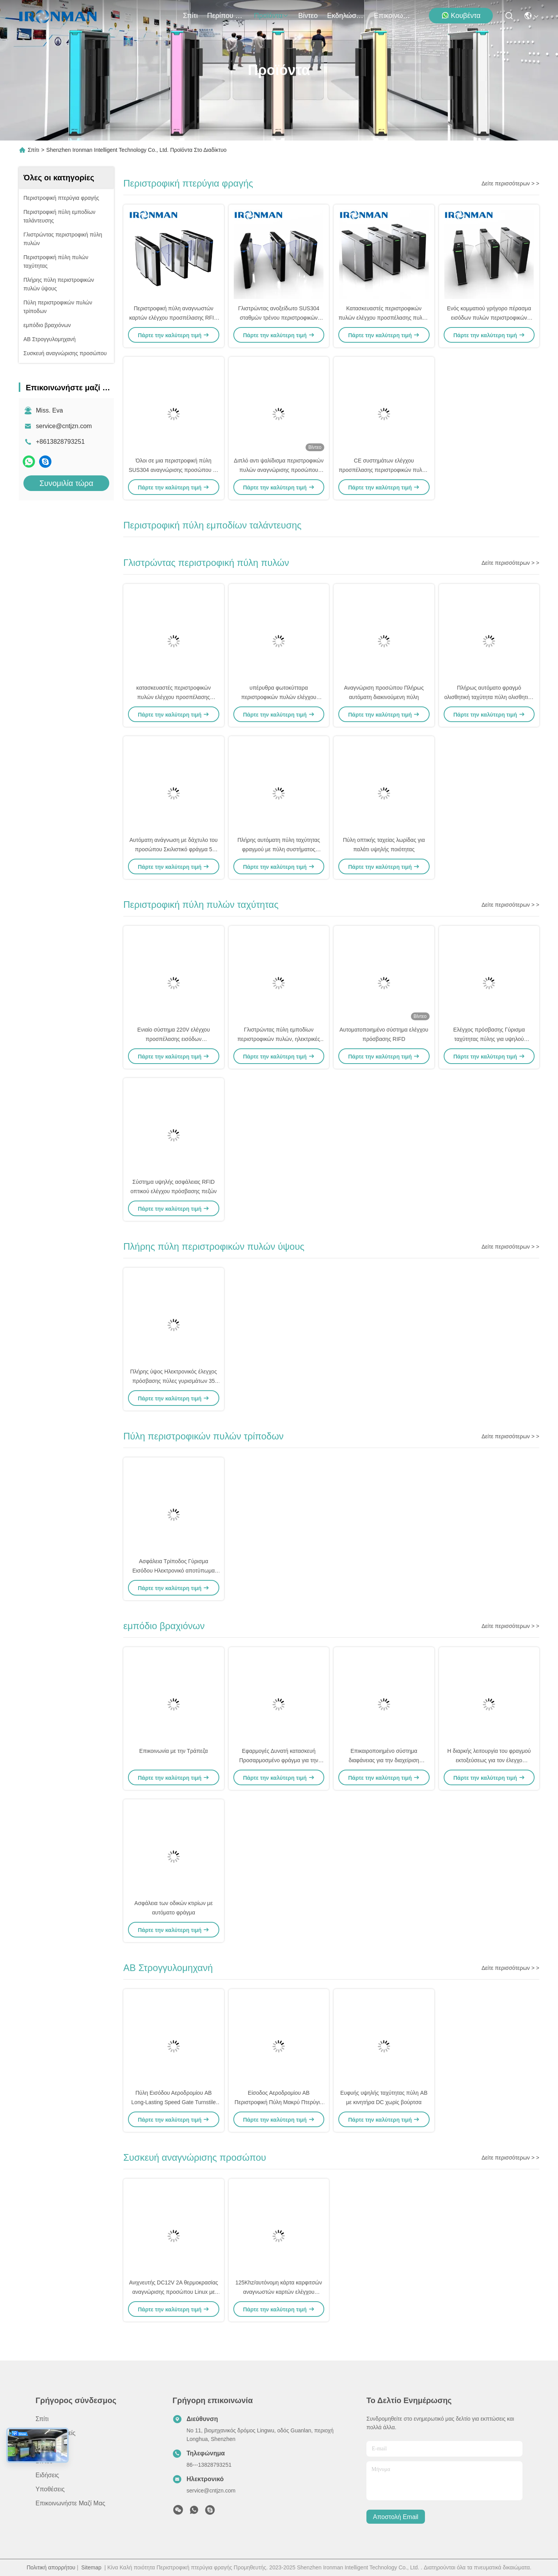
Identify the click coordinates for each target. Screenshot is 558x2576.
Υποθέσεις (50, 2489)
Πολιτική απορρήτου (51, 2567)
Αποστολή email (395, 2517)
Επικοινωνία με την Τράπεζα (173, 1751)
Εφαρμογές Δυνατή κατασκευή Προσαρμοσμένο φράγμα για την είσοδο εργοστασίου (278, 1760)
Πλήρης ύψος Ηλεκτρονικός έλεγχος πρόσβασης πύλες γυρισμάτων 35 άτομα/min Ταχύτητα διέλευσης (173, 1380)
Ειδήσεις (47, 2475)
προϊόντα (271, 16)
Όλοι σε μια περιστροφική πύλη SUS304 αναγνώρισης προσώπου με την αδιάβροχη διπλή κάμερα (174, 469)
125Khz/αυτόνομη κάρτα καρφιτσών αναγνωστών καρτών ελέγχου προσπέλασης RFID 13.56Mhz (278, 2291)
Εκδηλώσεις (345, 16)
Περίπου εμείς (226, 16)
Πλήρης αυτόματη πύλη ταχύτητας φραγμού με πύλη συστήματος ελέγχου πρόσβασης (278, 849)
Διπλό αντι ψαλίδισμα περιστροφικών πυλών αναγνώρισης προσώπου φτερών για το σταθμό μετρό (278, 469)
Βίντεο (308, 16)
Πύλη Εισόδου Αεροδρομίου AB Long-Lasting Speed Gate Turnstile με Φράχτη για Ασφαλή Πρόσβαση (174, 2102)
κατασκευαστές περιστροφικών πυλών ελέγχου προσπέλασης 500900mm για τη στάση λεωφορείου (173, 697)
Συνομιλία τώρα (66, 483)
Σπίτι (190, 16)
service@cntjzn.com (64, 426)
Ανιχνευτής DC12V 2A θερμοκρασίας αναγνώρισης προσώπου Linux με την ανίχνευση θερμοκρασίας (173, 2291)
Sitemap (91, 2567)
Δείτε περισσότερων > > (510, 183)
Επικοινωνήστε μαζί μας (392, 16)
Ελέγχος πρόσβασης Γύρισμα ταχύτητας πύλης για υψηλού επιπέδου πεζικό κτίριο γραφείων (489, 1038)
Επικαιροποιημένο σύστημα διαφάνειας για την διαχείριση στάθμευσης (383, 1760)
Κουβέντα (460, 15)
